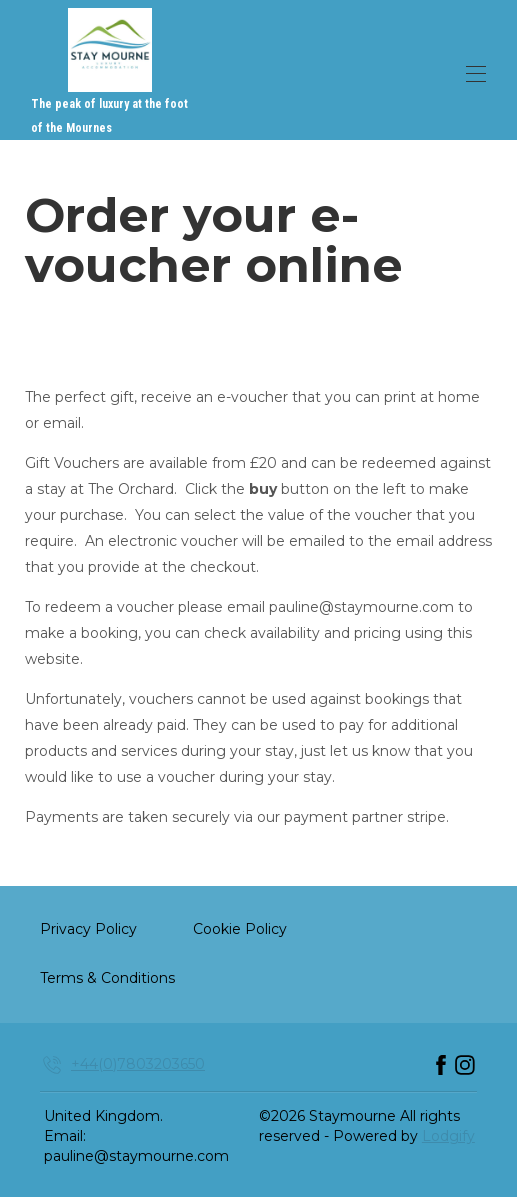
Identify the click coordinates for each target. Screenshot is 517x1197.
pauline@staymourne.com (136, 1156)
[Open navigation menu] (476, 74)
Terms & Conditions (107, 978)
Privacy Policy (88, 929)
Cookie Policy (240, 929)
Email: (65, 1136)
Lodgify (448, 1136)
